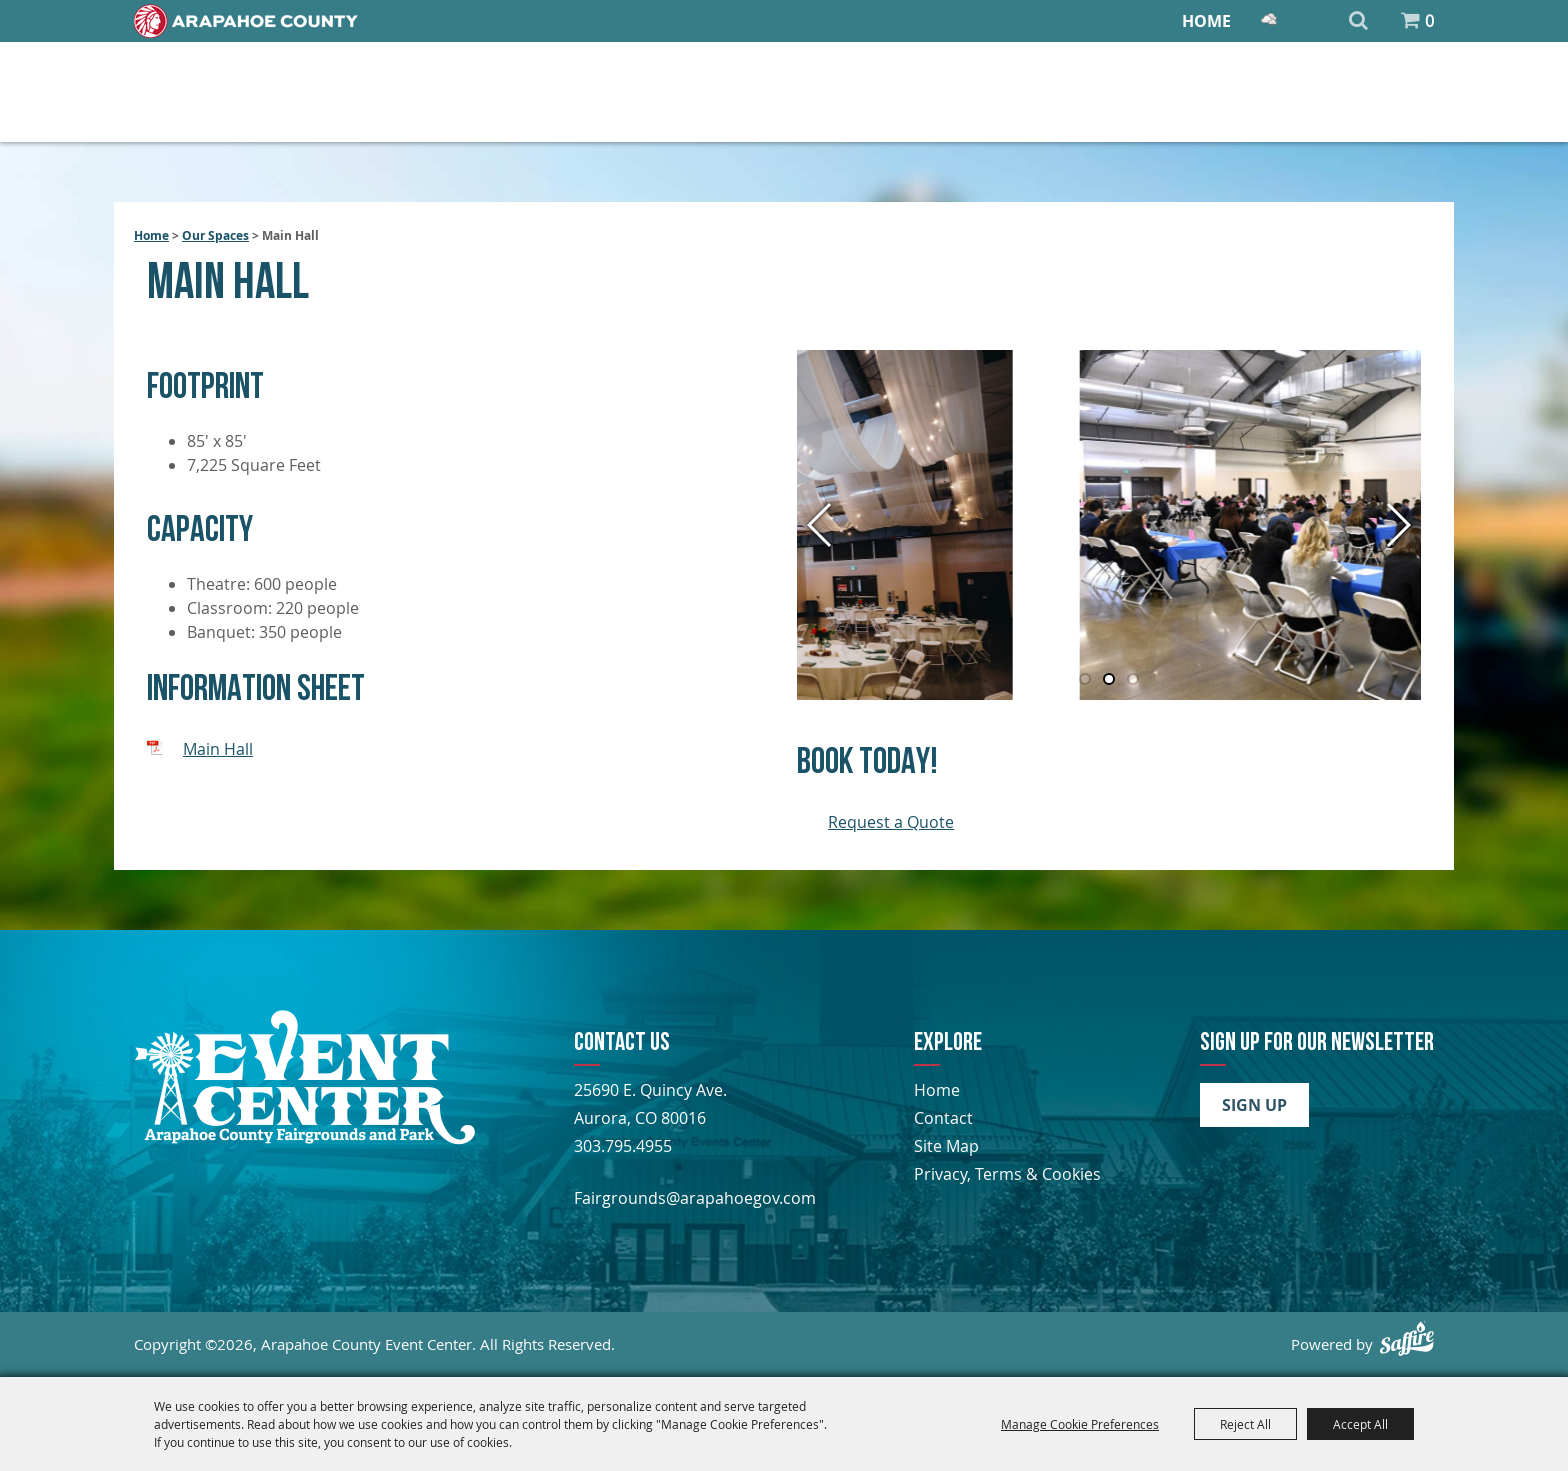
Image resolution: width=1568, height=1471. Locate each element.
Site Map (946, 1146)
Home (1206, 21)
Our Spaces (215, 235)
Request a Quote (891, 822)
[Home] (246, 21)
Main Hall (218, 749)
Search (1358, 21)
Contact (943, 1118)
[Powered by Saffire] (1407, 1338)
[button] (1397, 525)
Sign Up (1254, 1105)
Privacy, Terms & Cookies (1007, 1174)
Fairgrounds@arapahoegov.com (695, 1198)
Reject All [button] (1245, 1424)
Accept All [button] (1360, 1424)
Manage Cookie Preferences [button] (1080, 1424)
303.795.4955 (623, 1146)
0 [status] (1429, 21)
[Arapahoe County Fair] (304, 1139)
